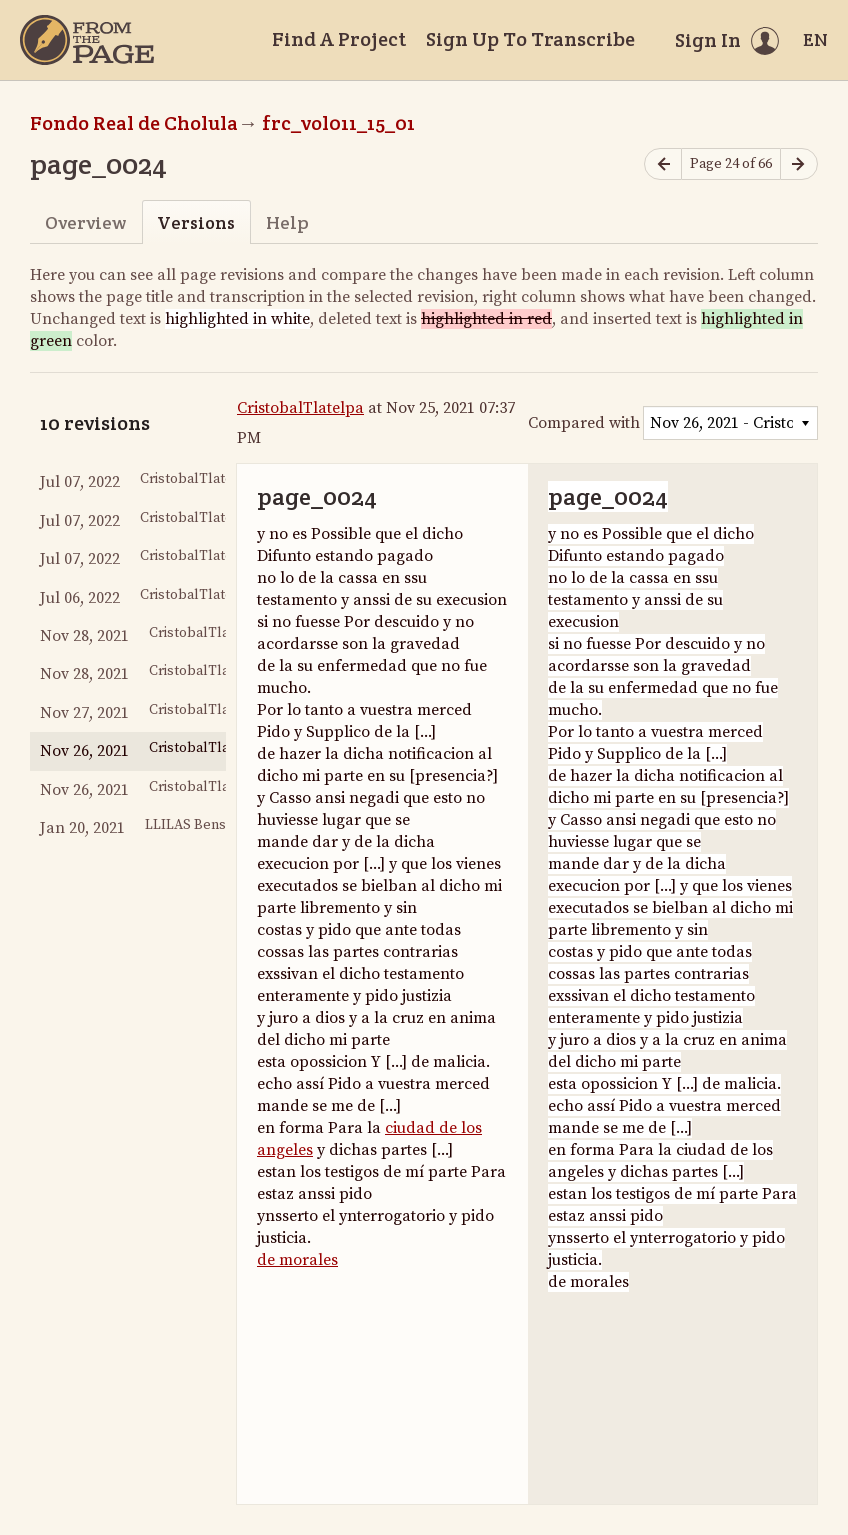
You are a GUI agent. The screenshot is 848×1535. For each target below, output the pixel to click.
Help (287, 222)
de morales (297, 1260)
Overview (85, 222)
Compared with (584, 423)
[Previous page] (663, 164)
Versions (196, 222)
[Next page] (799, 164)
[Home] (87, 40)
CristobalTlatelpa (300, 408)
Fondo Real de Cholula (134, 123)
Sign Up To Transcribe (530, 39)
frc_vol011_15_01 (338, 123)
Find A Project (339, 39)
